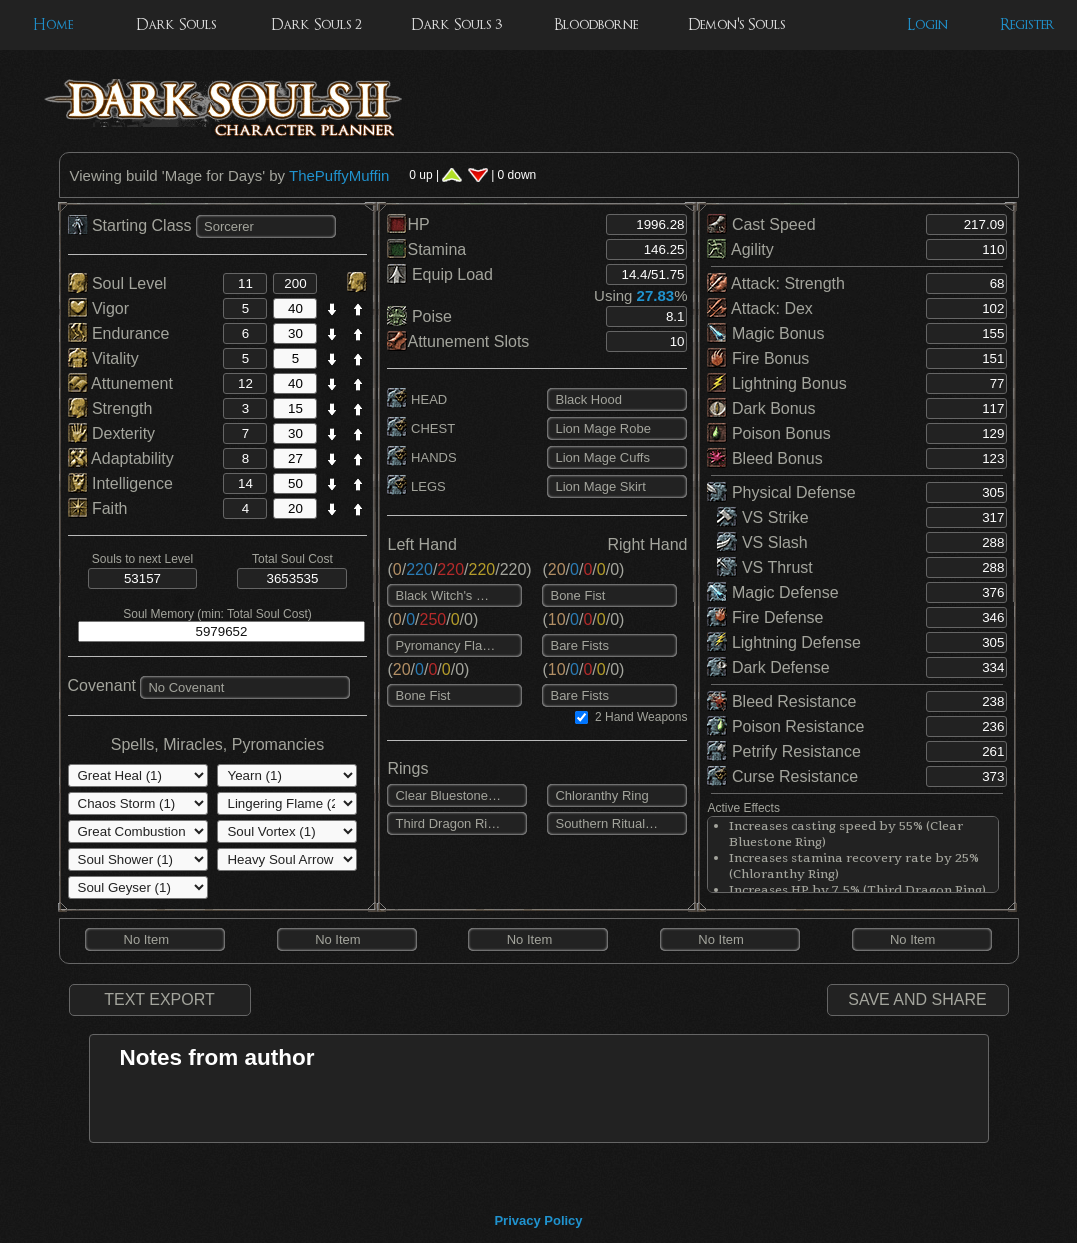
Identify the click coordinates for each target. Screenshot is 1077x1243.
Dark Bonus (761, 408)
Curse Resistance (782, 776)
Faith (98, 508)
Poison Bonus (768, 433)
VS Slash (762, 542)
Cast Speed (761, 224)
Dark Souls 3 (456, 24)
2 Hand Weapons (641, 717)
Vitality (103, 358)
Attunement (120, 383)
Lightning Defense (783, 642)
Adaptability (121, 458)
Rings (407, 768)
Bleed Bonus (764, 458)
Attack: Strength (775, 283)
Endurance (119, 333)
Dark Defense (768, 667)
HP (408, 224)
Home (53, 24)
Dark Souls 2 (316, 24)
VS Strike (762, 517)
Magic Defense (772, 592)
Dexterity (112, 433)
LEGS (416, 486)
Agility (740, 249)
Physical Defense (781, 492)
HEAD (417, 399)
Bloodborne (596, 24)
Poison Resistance (785, 726)
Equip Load (439, 274)
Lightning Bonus (776, 383)
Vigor (99, 308)
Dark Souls (176, 24)
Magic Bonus (765, 333)
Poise (419, 316)
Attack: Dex (759, 308)
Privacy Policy (538, 1220)
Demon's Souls (736, 24)
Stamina (426, 249)
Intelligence (120, 483)
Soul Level (117, 283)
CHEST (421, 428)
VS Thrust (764, 567)
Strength (110, 408)
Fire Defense (765, 617)
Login (927, 24)
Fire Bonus (758, 358)
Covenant (102, 685)
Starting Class (132, 225)
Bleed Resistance (781, 701)
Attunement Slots (458, 341)
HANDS (421, 457)
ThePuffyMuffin (339, 175)
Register (1027, 24)
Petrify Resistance (783, 751)
